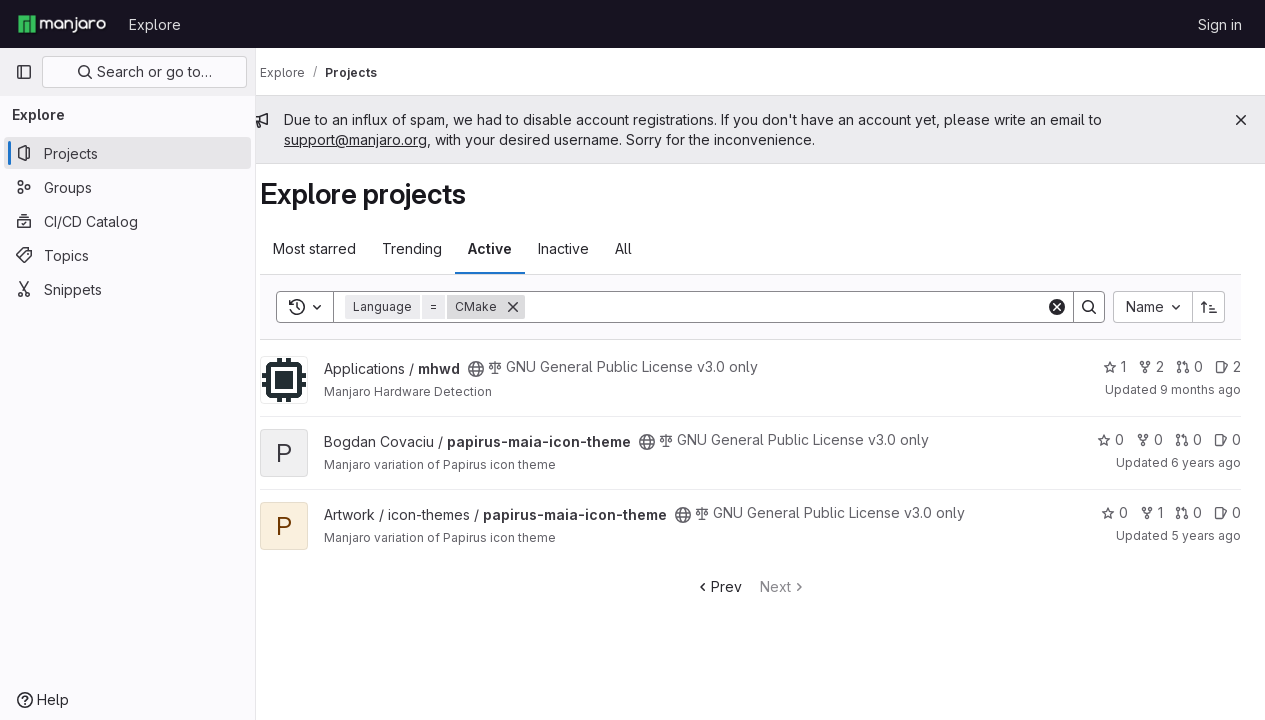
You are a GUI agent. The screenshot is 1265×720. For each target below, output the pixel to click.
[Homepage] (62, 24)
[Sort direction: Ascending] (1209, 307)
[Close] (1241, 120)
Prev (728, 586)
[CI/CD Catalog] (127, 221)
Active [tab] (510, 248)
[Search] (795, 307)
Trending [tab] (432, 248)
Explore (155, 24)
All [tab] (643, 248)
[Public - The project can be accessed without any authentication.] (496, 369)
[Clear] (1057, 307)
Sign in (1220, 24)
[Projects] (127, 153)
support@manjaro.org (375, 139)
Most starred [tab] (334, 248)
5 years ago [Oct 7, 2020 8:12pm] (1206, 535)
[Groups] (127, 187)
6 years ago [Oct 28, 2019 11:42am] (1206, 462)
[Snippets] (127, 289)
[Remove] (533, 307)
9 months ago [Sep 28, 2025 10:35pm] (1200, 389)
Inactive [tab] (583, 248)
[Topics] (127, 255)
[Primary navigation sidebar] (24, 72)
